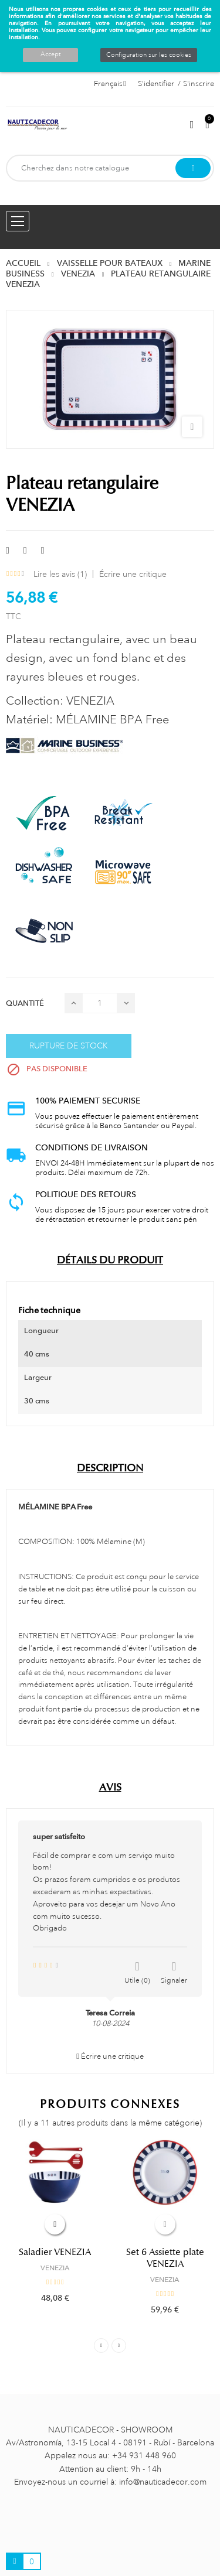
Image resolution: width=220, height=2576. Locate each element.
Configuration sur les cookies (148, 55)
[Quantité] (99, 1003)
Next (118, 2345)
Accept (50, 54)
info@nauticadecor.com (163, 2481)
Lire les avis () (60, 574)
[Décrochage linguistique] (110, 83)
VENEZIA (55, 2268)
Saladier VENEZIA (55, 2252)
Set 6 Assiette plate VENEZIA (165, 2258)
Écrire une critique (133, 574)
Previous (101, 2345)
